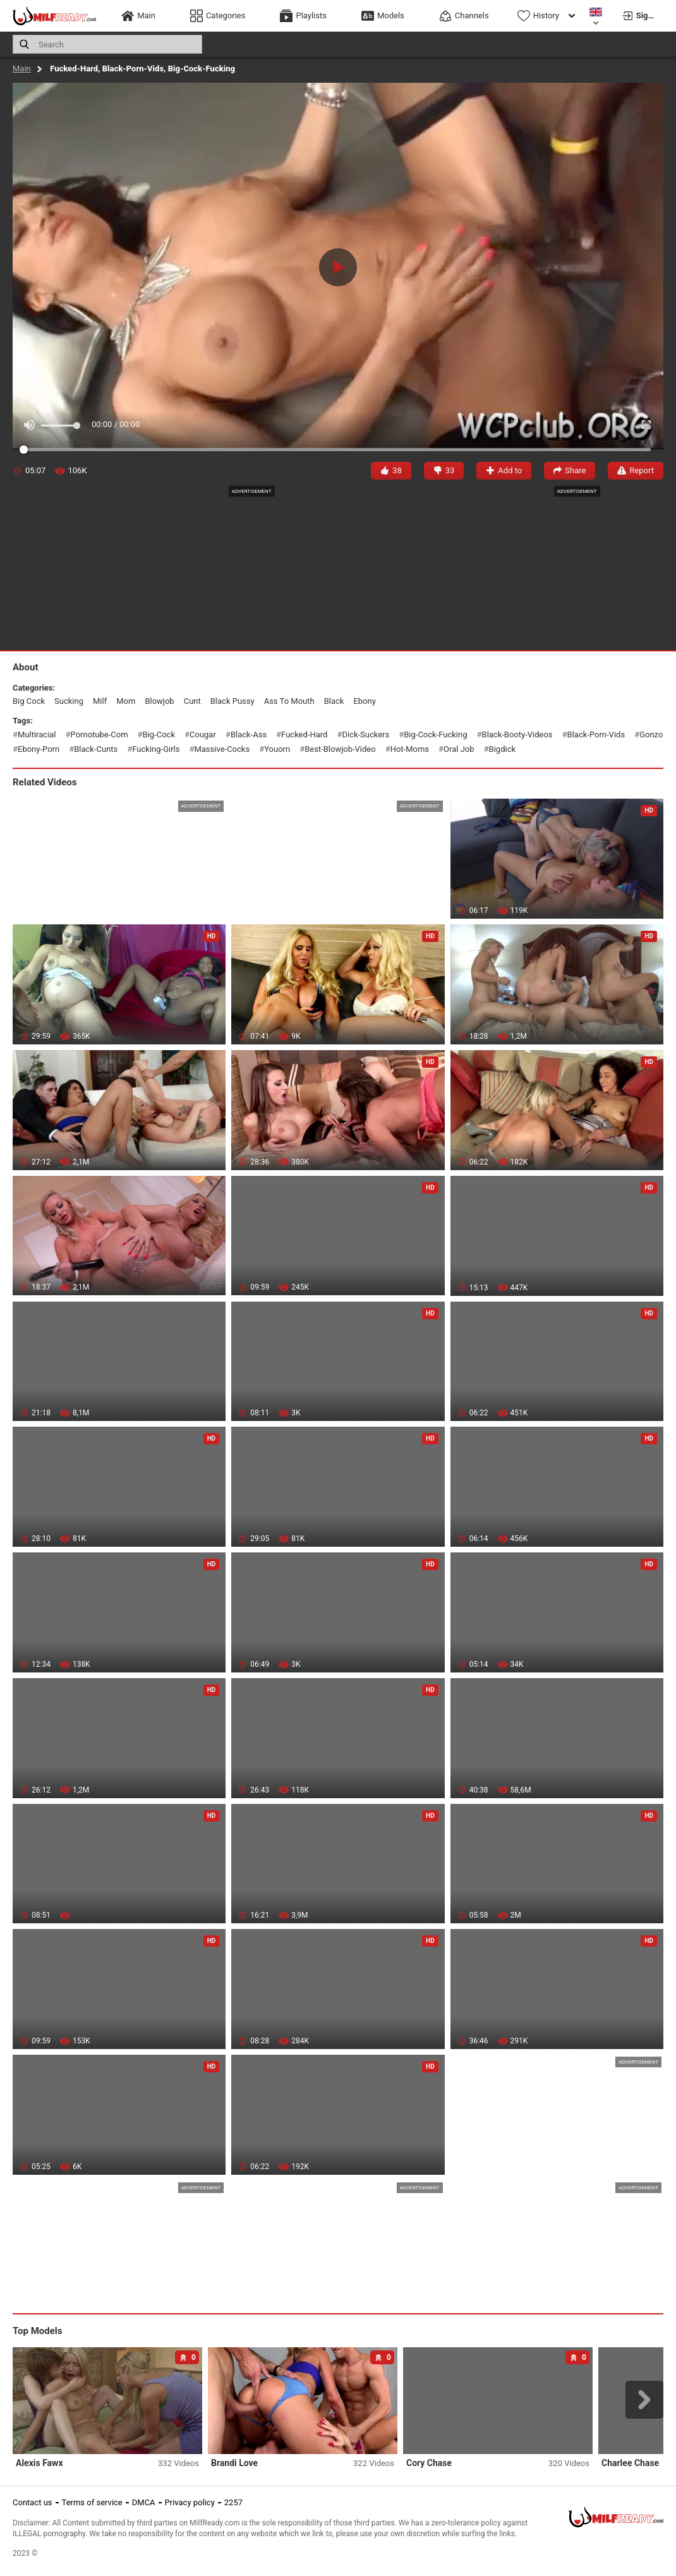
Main (22, 68)
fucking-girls (155, 749)
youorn (277, 749)
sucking (68, 701)
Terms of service (92, 2502)
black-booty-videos (517, 734)
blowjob (159, 701)
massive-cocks (222, 749)
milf (100, 701)
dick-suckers (365, 734)
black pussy (232, 701)
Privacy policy (190, 2502)
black (334, 701)
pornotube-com (99, 734)
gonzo (651, 734)
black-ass (249, 734)
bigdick (502, 749)
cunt (192, 701)
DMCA (143, 2502)
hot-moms (409, 749)
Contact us (32, 2502)
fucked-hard (304, 734)
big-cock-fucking (435, 734)
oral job (459, 749)
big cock (29, 701)
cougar (203, 734)
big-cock (159, 734)
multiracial (37, 734)
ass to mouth (289, 701)
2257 (233, 2502)
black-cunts (96, 749)
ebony (364, 701)
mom (125, 701)
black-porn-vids (596, 734)
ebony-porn (38, 749)
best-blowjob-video (340, 749)
